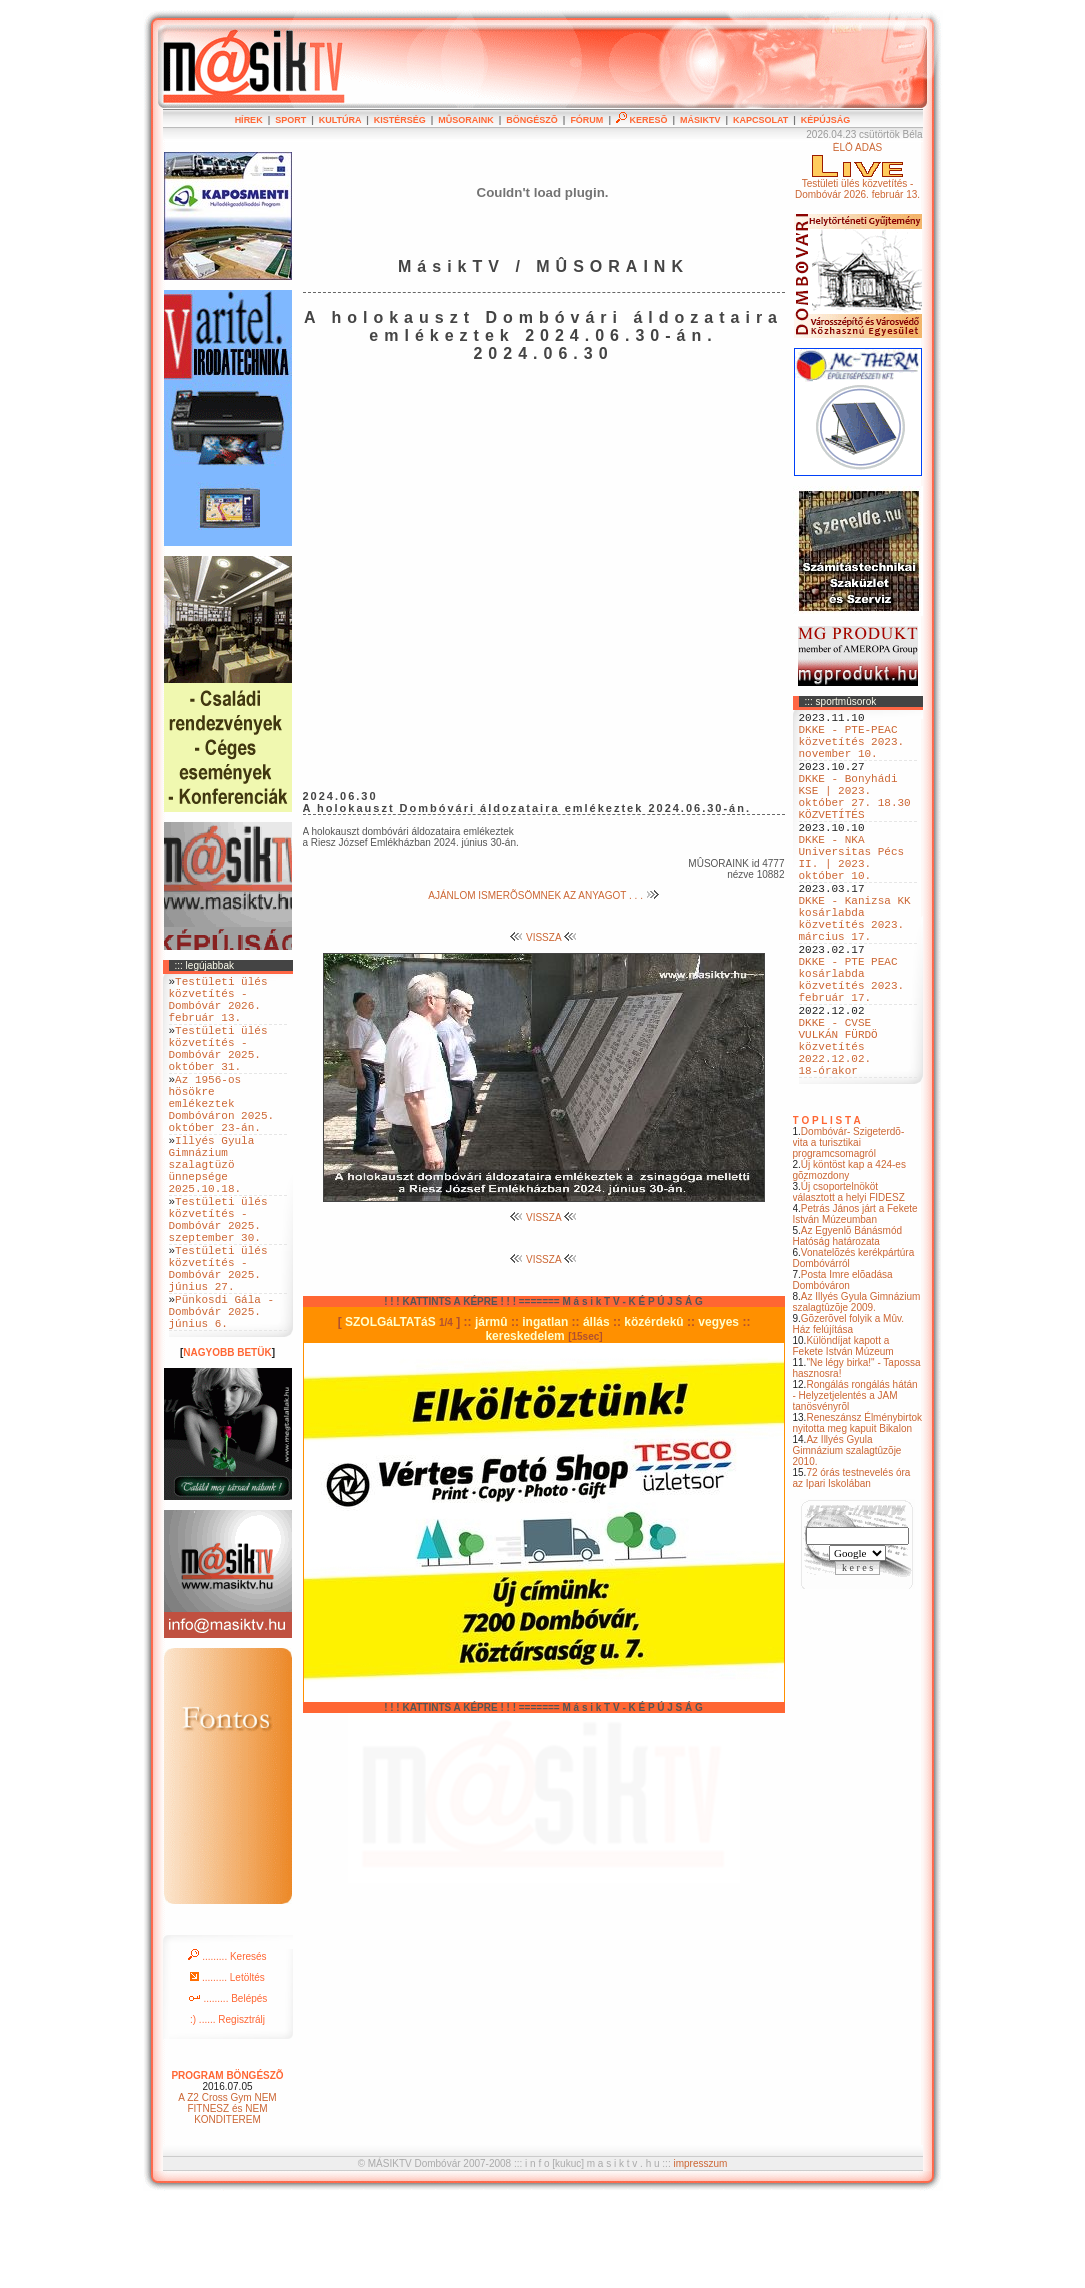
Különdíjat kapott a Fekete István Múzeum (843, 1436)
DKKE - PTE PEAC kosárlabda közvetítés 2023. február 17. (852, 1046)
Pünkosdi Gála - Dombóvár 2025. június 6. (222, 1394)
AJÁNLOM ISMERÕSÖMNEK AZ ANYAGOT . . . (543, 895)
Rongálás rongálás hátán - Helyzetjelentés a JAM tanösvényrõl (855, 1485)
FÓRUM (586, 120)
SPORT (290, 120)
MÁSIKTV (700, 120)
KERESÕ (642, 120)
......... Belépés (228, 2085)
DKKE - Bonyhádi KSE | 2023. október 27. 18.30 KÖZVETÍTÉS (855, 818)
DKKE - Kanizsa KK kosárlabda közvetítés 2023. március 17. (855, 970)
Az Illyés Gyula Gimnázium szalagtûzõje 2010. (847, 1540)
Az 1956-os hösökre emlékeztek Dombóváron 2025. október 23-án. (222, 1135)
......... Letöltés (227, 2064)
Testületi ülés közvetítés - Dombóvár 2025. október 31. (218, 1067)
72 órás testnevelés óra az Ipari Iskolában (852, 1568)
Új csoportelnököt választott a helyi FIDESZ (849, 1282)
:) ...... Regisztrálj (227, 2106)
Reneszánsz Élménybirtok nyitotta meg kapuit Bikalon (858, 1513)
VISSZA (543, 937)
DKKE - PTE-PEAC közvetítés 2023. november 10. (852, 749)
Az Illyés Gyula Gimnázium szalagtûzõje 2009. (857, 1392)
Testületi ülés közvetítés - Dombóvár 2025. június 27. (218, 1341)
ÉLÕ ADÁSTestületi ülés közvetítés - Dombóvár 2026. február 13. (857, 171)
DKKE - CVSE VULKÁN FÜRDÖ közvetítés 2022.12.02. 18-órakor (838, 1129)
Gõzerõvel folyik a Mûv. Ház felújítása (849, 1414)
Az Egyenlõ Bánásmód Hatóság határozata (848, 1326)
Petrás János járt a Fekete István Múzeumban (855, 1304)
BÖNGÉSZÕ (532, 120)
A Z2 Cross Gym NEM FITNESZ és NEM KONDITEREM (227, 2195)
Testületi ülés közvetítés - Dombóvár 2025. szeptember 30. (218, 1280)
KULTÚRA (340, 120)
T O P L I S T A (827, 1210)
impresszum (700, 2250)
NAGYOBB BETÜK (227, 1439)
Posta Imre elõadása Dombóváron (843, 1370)
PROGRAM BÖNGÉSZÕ (227, 2162)
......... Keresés (227, 2043)
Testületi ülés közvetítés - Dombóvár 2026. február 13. (218, 1006)
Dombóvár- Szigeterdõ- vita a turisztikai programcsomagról (849, 1232)
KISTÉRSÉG (400, 120)
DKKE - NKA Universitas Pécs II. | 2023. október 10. (852, 894)
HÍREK (249, 120)
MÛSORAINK (466, 120)
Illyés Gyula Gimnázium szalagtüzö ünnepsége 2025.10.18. (212, 1211)
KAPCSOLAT (760, 120)
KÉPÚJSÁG (826, 120)
